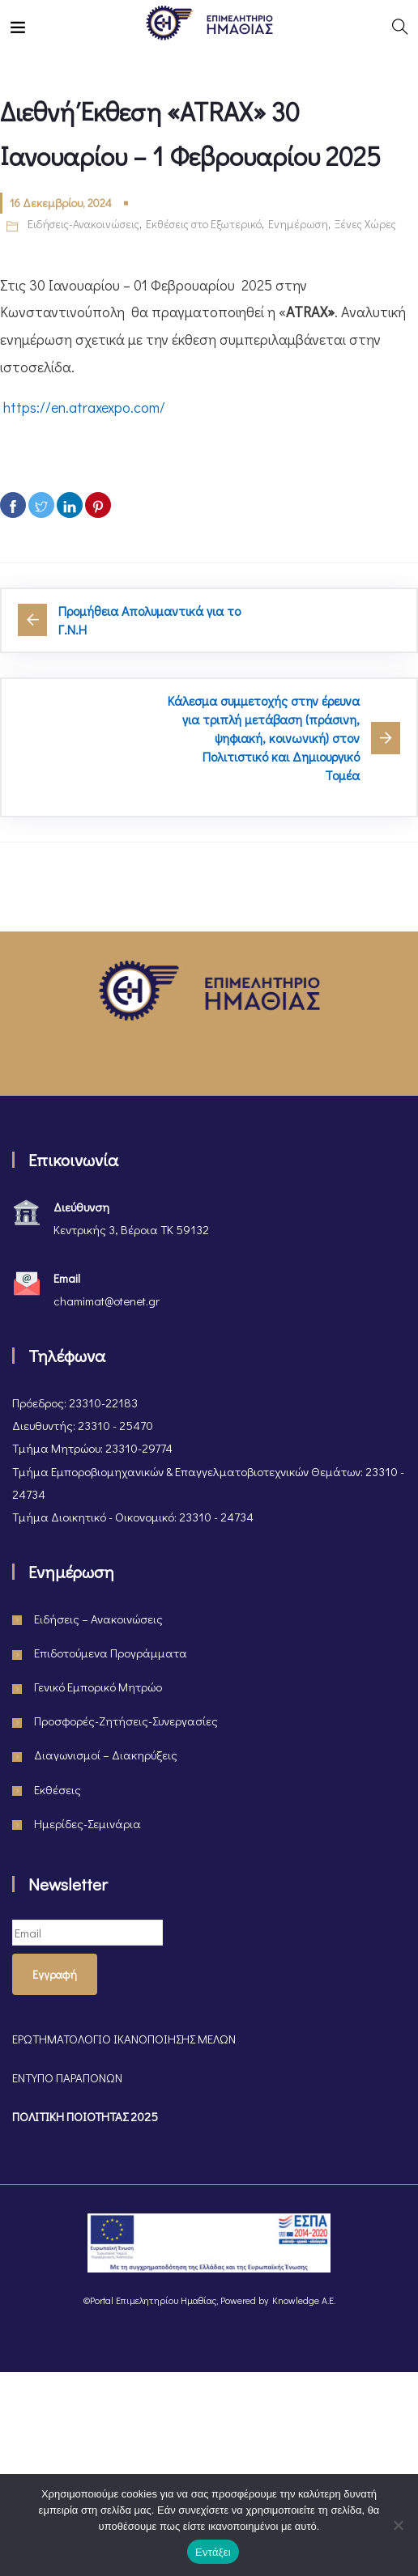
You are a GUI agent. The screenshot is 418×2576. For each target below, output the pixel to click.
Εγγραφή (54, 1974)
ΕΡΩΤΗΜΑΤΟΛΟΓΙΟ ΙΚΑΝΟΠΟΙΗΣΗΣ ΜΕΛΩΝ (124, 2039)
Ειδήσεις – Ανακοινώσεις (98, 1619)
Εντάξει (213, 2552)
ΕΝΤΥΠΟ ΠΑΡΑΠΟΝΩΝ (67, 2077)
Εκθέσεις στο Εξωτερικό (204, 223)
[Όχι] (398, 2525)
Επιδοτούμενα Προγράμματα (110, 1652)
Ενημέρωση (298, 223)
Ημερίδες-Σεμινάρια (87, 1823)
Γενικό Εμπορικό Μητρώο (98, 1686)
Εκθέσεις (57, 1789)
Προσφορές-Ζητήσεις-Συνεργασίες (126, 1720)
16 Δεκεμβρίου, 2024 (61, 202)
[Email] (87, 1933)
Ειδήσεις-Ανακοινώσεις (83, 223)
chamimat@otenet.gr (106, 1300)
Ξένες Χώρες (365, 223)
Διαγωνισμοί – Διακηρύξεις (105, 1754)
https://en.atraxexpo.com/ (84, 407)
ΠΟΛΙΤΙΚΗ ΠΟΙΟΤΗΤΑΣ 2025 (85, 2116)
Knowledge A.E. (303, 2300)
